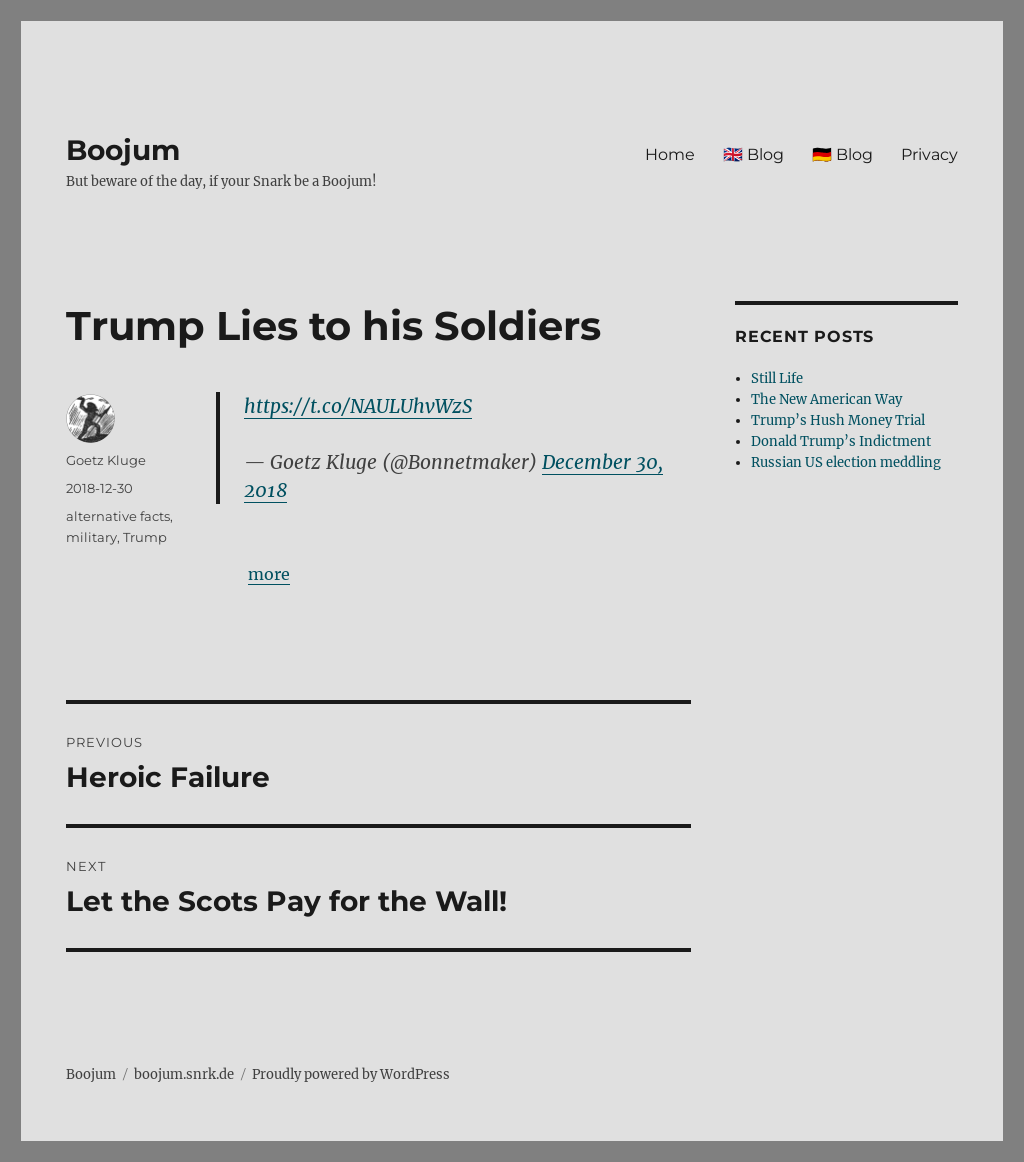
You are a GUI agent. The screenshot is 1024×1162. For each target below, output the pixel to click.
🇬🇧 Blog (753, 154)
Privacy (929, 154)
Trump (145, 537)
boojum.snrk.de (184, 1074)
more (269, 574)
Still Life (777, 378)
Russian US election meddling (846, 462)
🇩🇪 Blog (842, 154)
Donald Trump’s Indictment (841, 441)
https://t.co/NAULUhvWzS (358, 406)
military (91, 537)
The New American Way (826, 399)
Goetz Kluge (106, 460)
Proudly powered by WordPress (351, 1074)
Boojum (123, 150)
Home (670, 154)
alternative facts (118, 516)
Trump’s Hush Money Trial (838, 420)
